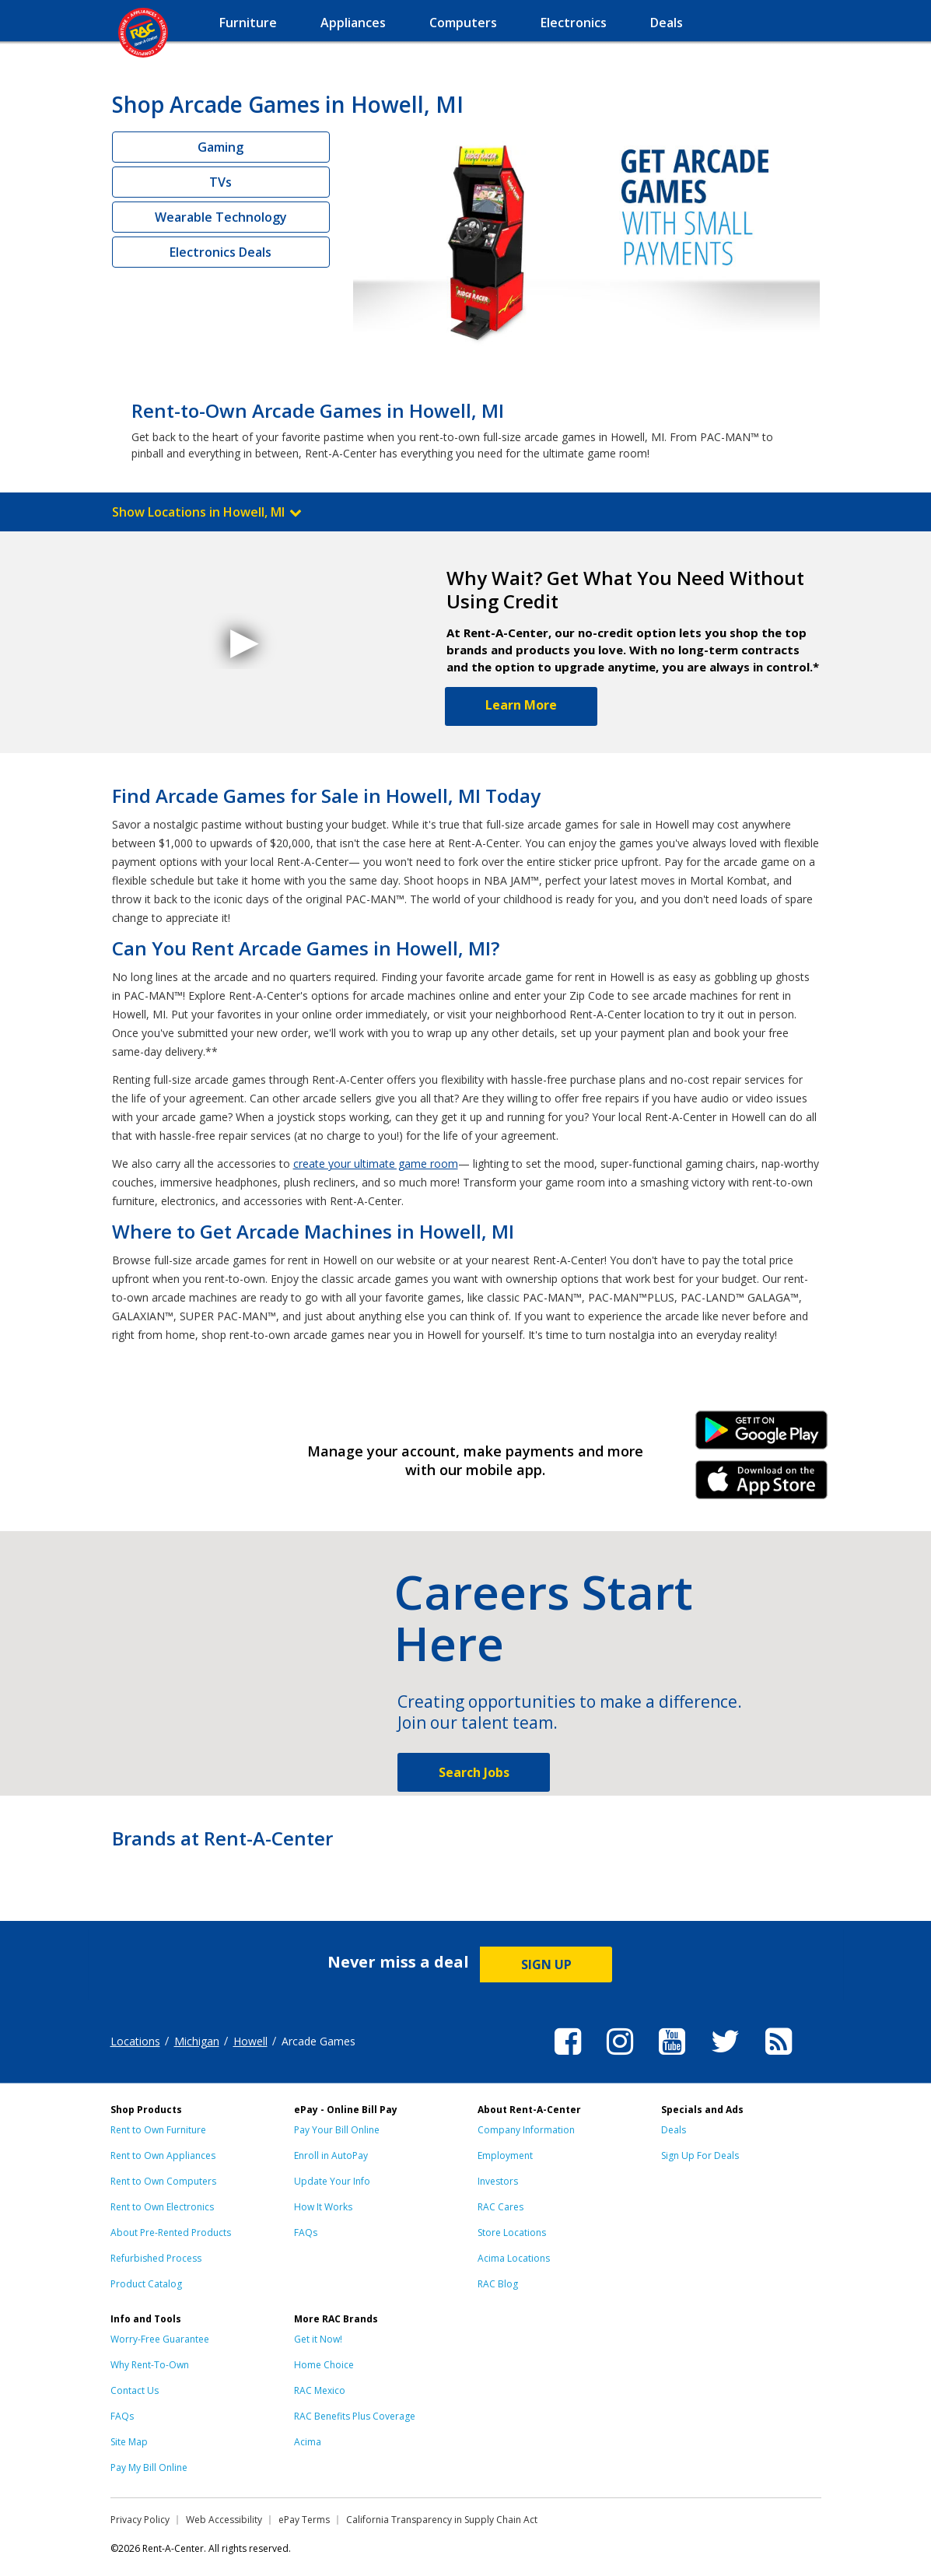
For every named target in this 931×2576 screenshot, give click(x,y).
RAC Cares (500, 2206)
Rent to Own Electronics (162, 2206)
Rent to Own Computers (163, 2181)
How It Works (323, 2206)
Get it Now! (318, 2339)
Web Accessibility (224, 2519)
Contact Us (134, 2390)
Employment (505, 2155)
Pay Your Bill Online (337, 2129)
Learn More (521, 704)
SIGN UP (546, 1964)
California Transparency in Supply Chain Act (441, 2519)
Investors (498, 2181)
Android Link (761, 1435)
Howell (250, 2041)
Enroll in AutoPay (331, 2155)
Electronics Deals (220, 252)
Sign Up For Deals (700, 2155)
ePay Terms (304, 2519)
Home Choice (324, 2364)
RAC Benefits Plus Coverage (354, 2416)
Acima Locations (514, 2258)
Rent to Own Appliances (162, 2155)
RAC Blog (498, 2283)
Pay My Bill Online (148, 2467)
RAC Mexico (319, 2390)
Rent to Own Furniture (158, 2129)
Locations (135, 2041)
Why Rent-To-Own (149, 2364)
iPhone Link (761, 1485)
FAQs (305, 2232)
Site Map (129, 2441)
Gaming (220, 147)
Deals (673, 2129)
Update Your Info (332, 2181)
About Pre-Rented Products (170, 2232)
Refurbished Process (155, 2258)
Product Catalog (146, 2283)
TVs (220, 182)
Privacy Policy (140, 2519)
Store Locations (512, 2232)
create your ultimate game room (375, 1163)
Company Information (526, 2129)
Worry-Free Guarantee (159, 2339)
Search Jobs (474, 1772)
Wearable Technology (221, 217)
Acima (307, 2441)
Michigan (196, 2041)
